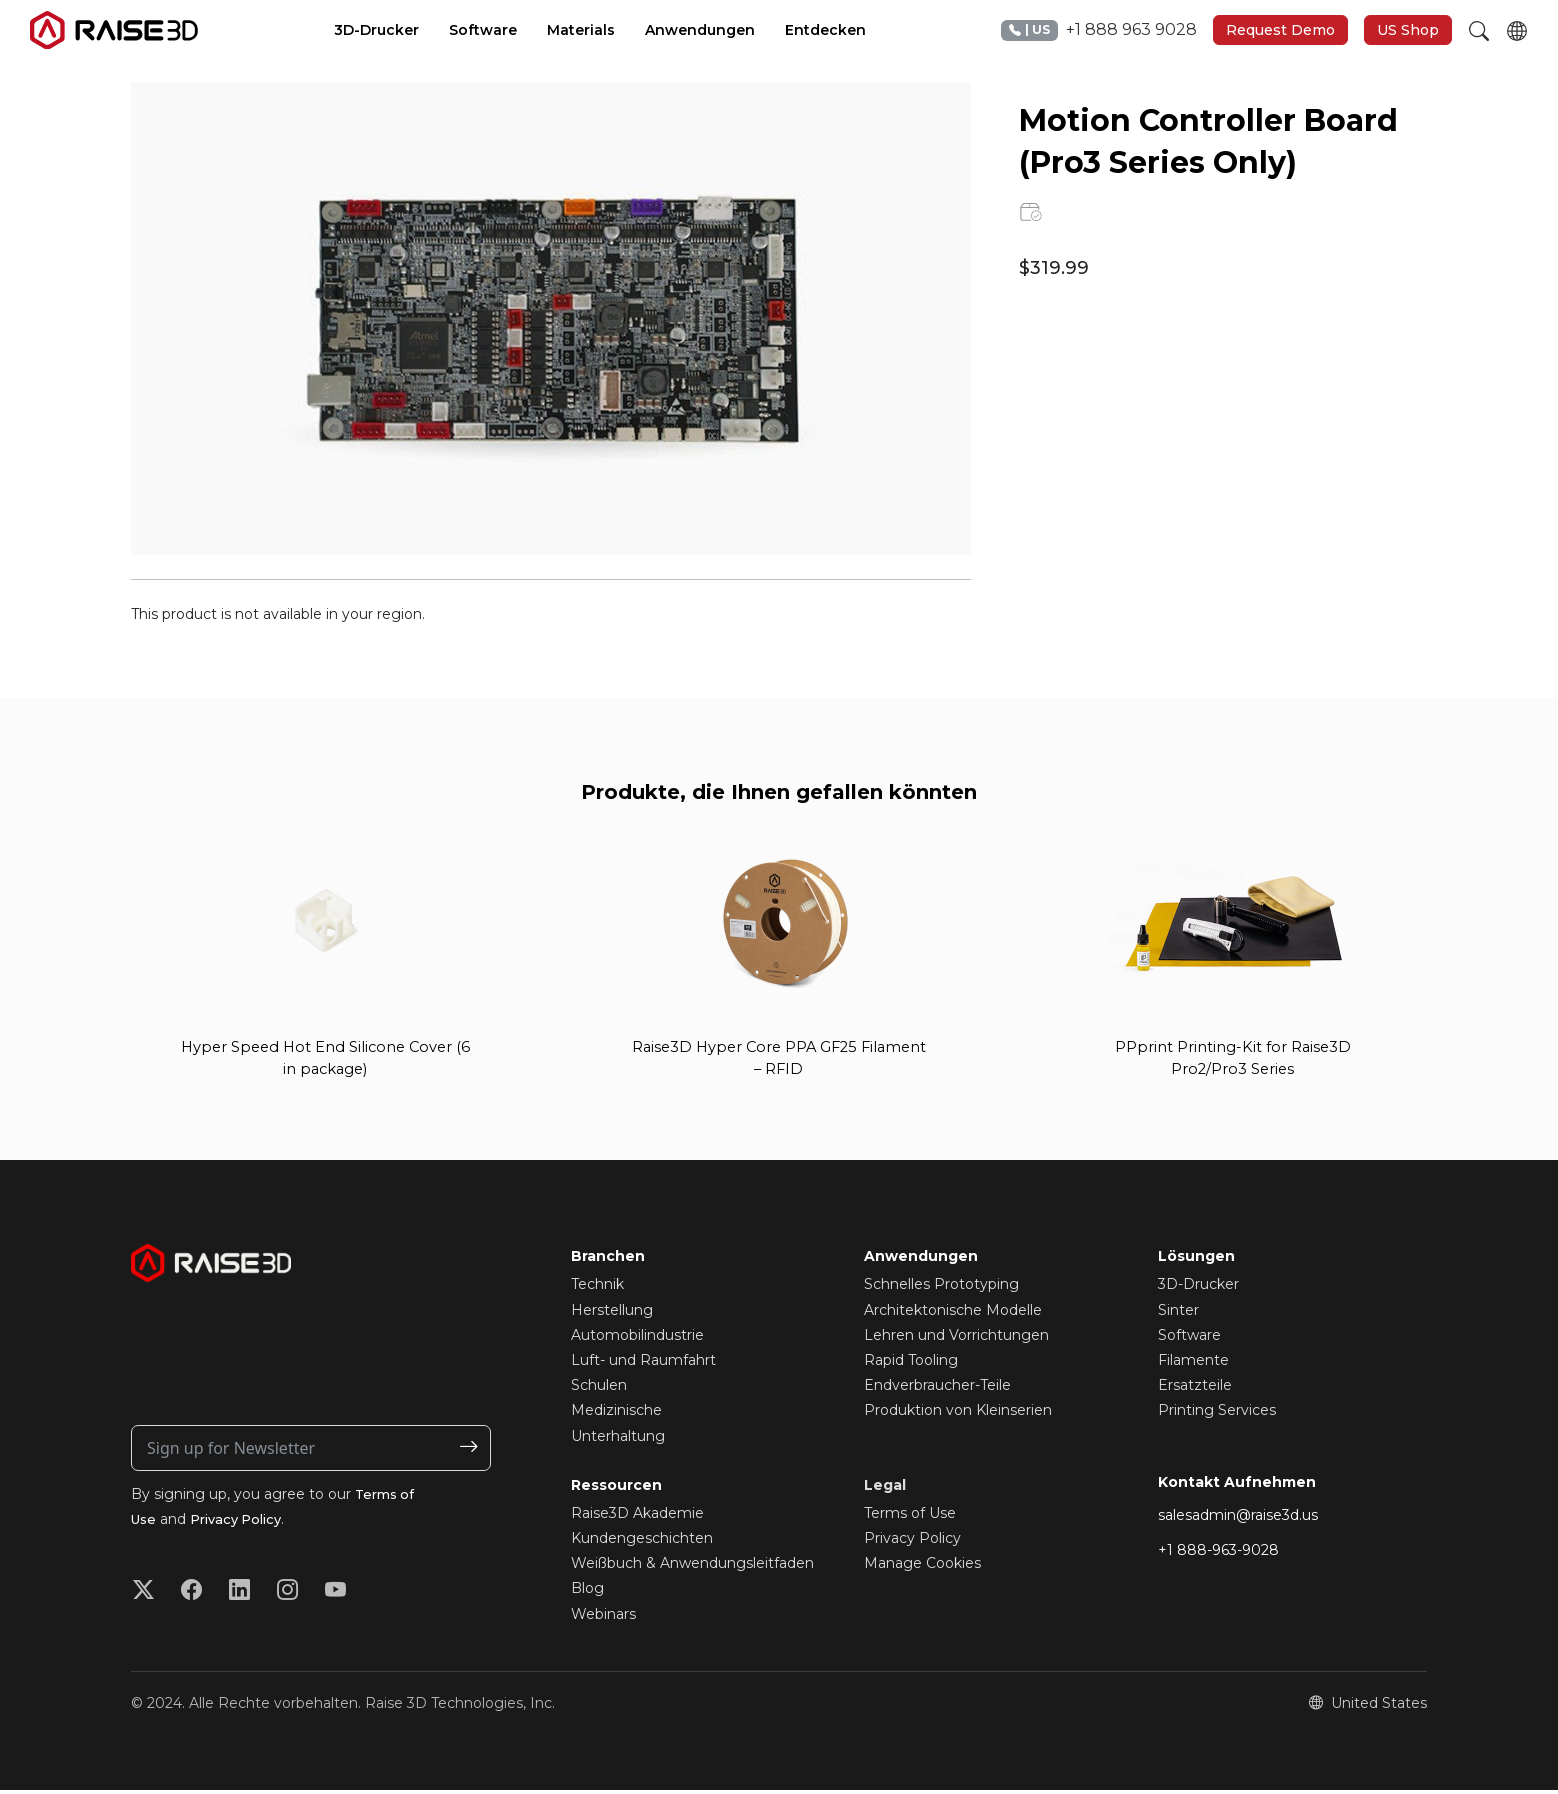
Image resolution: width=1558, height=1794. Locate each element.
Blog (587, 1593)
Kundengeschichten (642, 1542)
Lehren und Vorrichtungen (956, 1339)
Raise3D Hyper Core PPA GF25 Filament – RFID (779, 1060)
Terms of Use (910, 1517)
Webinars (603, 1618)
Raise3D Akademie (637, 1517)
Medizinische (616, 1415)
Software (1189, 1339)
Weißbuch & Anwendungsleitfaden (692, 1567)
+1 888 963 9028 (1099, 30)
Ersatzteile (1195, 1389)
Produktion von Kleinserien (958, 1415)
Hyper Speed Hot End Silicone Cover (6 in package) (325, 1060)
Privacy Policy (243, 1524)
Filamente (1193, 1364)
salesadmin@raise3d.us (1238, 1520)
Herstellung (612, 1314)
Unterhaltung (618, 1440)
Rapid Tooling (911, 1364)
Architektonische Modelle (953, 1314)
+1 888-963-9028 (1218, 1554)
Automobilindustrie (637, 1339)
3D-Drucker (1198, 1289)
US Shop (1408, 30)
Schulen (599, 1389)
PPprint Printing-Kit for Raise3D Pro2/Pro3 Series (1233, 1060)
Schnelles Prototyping (941, 1289)
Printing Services (1217, 1415)
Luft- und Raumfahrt (643, 1364)
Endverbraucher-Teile (937, 1389)
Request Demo (1280, 30)
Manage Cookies (922, 1567)
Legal (885, 1489)
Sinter (1178, 1314)
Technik (597, 1289)
